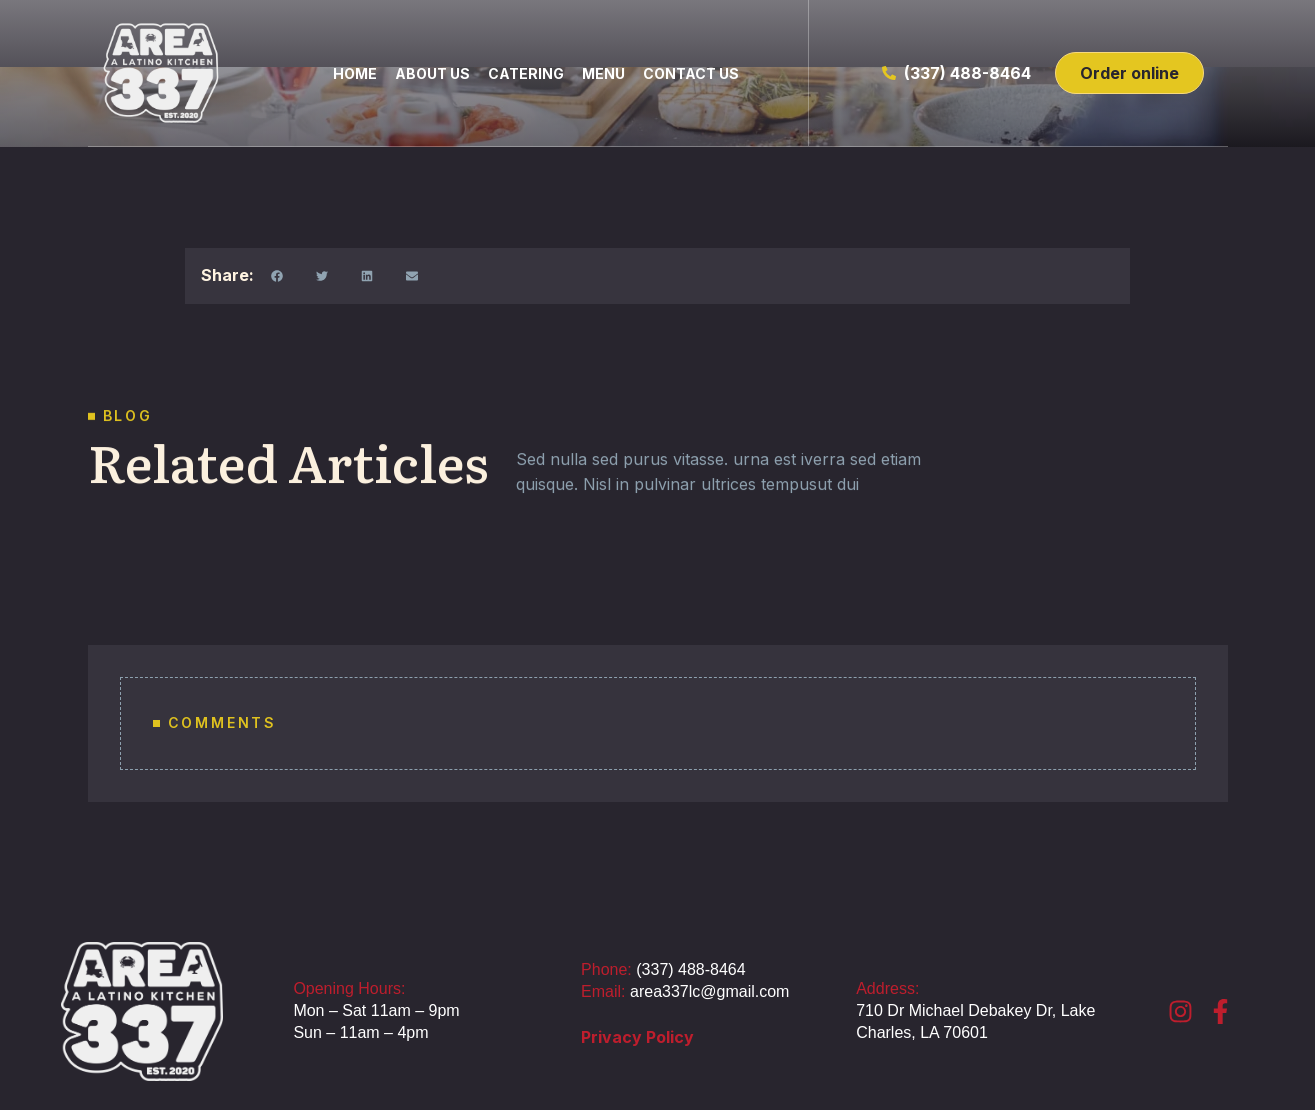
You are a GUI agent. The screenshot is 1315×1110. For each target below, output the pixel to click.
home (355, 73)
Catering (526, 73)
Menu (603, 73)
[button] (276, 276)
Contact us (691, 73)
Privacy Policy (637, 1037)
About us (432, 73)
